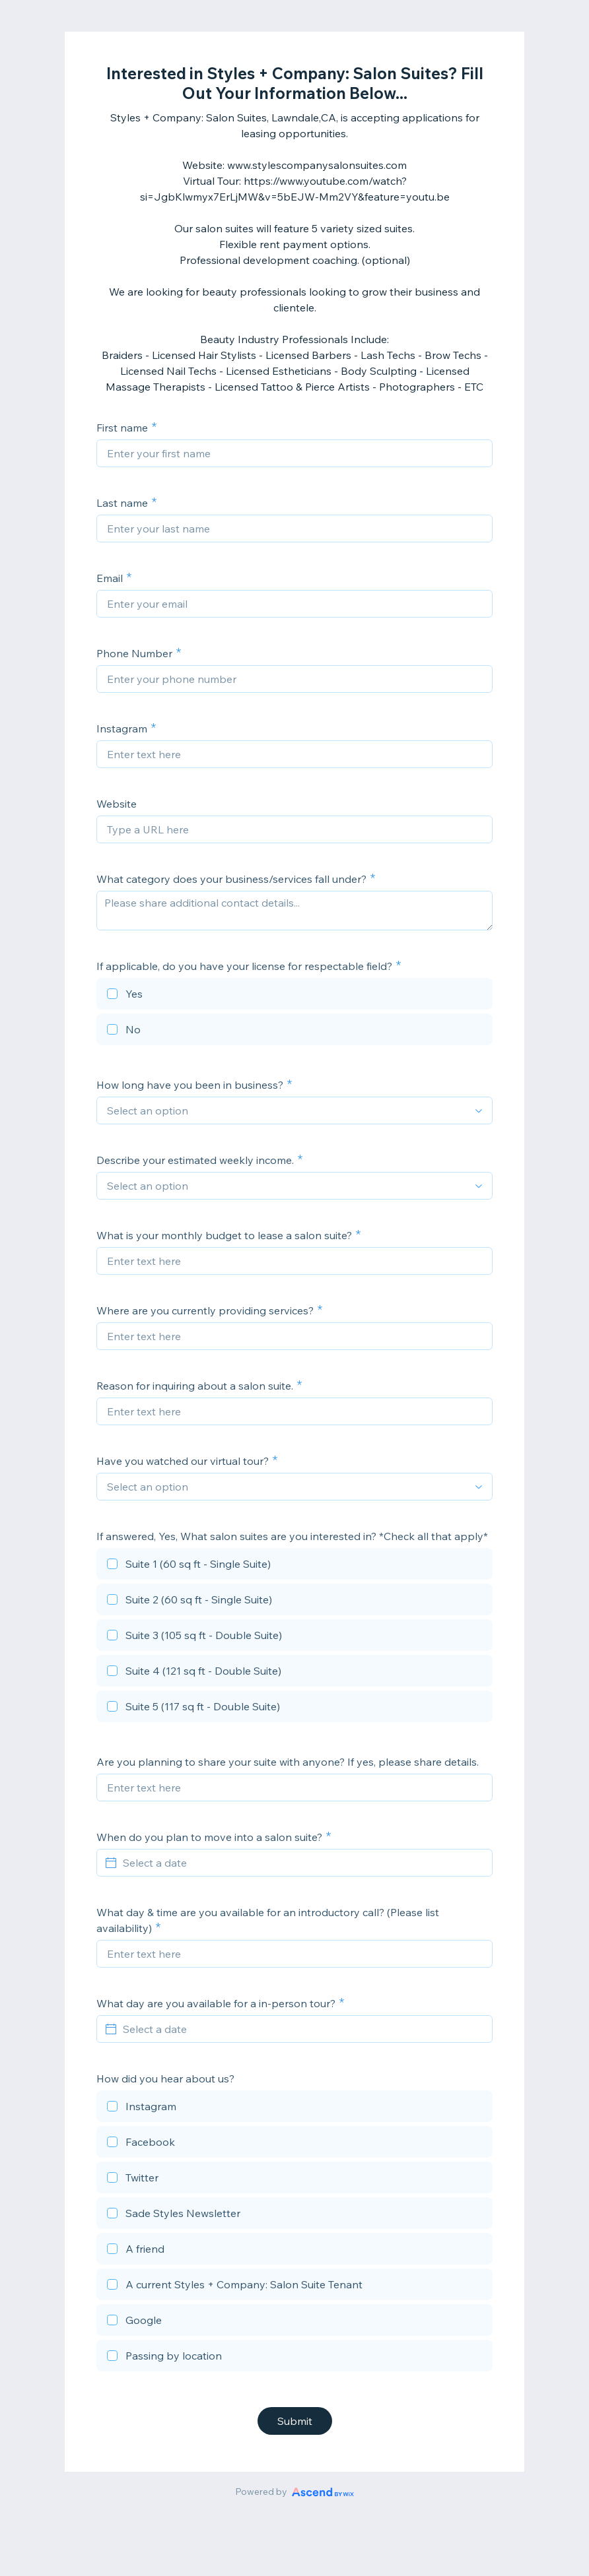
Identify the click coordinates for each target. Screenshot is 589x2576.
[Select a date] (302, 1863)
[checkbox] (294, 996)
